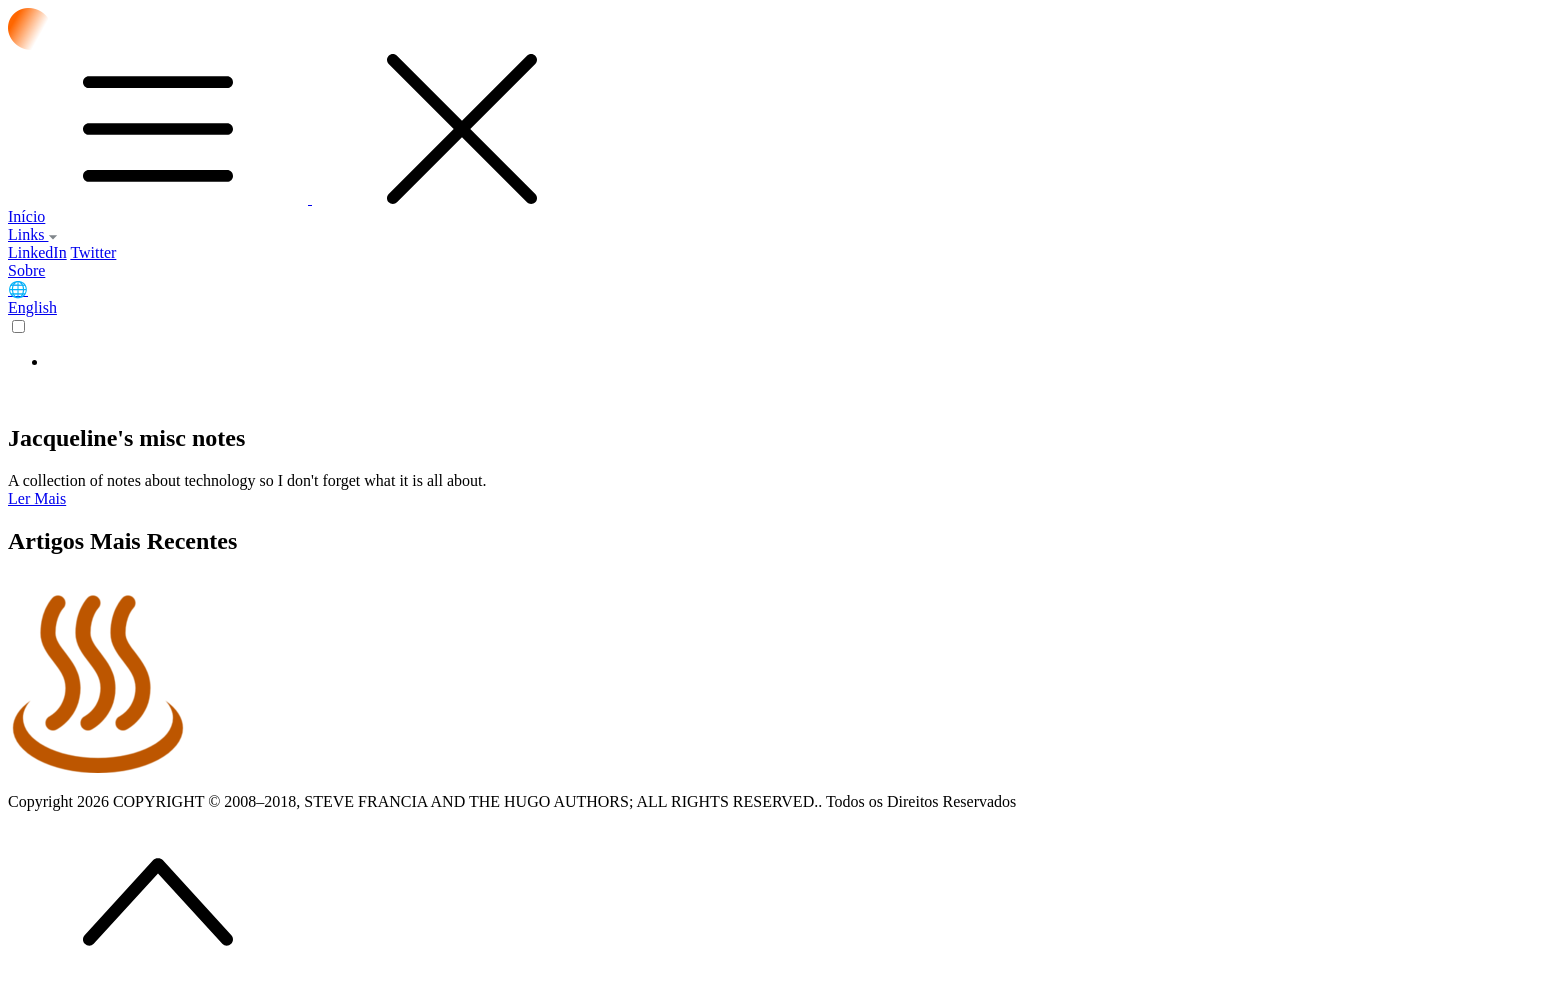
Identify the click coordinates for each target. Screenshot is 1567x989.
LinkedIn (37, 252)
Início (26, 216)
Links (33, 234)
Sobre (26, 270)
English (32, 307)
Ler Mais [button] (37, 498)
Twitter (93, 252)
